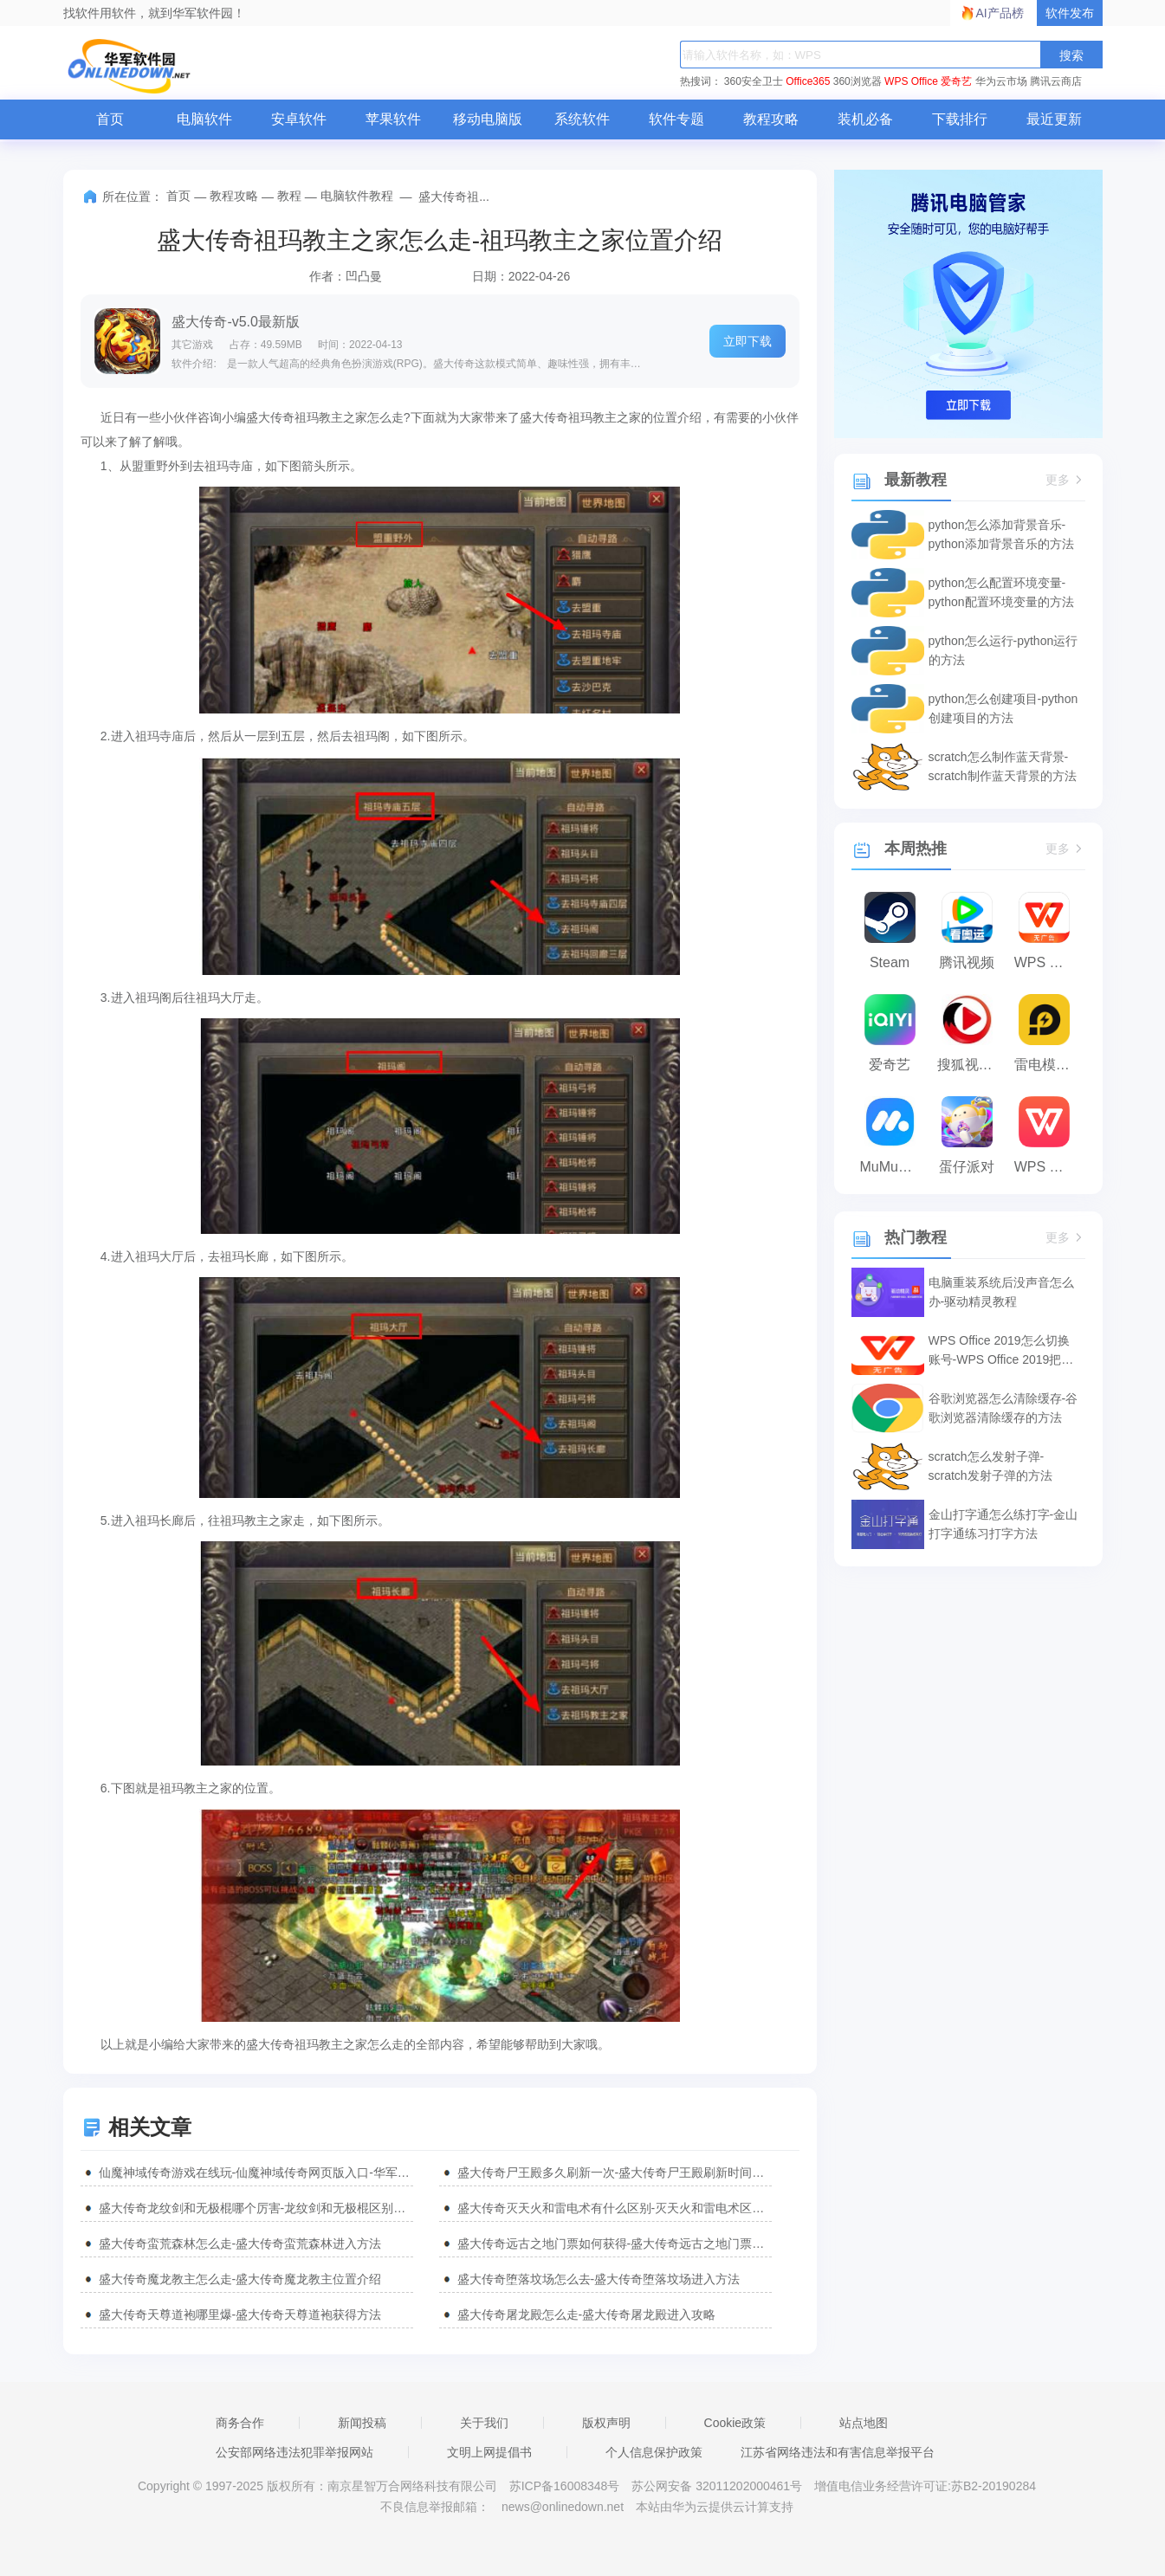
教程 (289, 196)
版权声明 (606, 2423)
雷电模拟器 (1048, 1064)
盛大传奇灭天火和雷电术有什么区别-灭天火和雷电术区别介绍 (614, 2208)
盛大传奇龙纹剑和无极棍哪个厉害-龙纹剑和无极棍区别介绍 (256, 2208)
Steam (889, 962)
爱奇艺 (956, 81)
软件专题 (676, 119)
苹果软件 (393, 119)
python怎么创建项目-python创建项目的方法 (1003, 708)
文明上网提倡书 (489, 2452)
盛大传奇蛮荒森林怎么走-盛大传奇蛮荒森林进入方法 (240, 2243)
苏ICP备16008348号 (564, 2486)
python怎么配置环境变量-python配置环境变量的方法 (1001, 592)
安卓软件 (299, 119)
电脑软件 (204, 119)
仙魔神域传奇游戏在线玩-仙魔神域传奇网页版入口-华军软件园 (256, 2172)
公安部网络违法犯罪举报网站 (294, 2452)
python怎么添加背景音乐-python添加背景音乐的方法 (1001, 534)
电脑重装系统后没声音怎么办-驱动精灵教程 (1001, 1291)
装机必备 (865, 119)
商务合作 (240, 2423)
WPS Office (911, 81)
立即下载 (747, 341)
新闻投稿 (362, 2423)
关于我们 (484, 2423)
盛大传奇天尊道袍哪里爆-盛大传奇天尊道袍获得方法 (240, 2314)
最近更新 (1054, 119)
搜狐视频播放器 (971, 1064)
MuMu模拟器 (894, 1166)
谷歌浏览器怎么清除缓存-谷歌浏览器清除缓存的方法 (1003, 1407)
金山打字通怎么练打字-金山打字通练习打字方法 (1003, 1524)
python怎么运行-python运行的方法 (1003, 650)
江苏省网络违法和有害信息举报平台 (838, 2452)
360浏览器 (857, 81)
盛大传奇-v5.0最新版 (236, 321)
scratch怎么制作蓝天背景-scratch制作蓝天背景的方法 (1003, 766)
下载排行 (959, 119)
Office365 (808, 81)
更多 (1065, 480)
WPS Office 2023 (1048, 1166)
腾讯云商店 (1056, 81)
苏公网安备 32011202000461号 (718, 2486)
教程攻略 (771, 119)
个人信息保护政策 (653, 2452)
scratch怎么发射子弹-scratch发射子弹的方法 (990, 1465)
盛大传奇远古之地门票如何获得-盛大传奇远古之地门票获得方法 (614, 2243)
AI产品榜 (1000, 13)
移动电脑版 (487, 119)
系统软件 (582, 119)
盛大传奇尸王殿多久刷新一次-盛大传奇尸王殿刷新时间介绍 (614, 2172)
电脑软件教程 (356, 196)
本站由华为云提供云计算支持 (714, 2507)
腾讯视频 (966, 962)
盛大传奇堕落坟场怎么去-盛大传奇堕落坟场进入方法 (599, 2279)
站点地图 (863, 2423)
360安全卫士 (753, 81)
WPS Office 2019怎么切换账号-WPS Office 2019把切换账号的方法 (1001, 1351)
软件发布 (1069, 13)
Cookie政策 (735, 2423)
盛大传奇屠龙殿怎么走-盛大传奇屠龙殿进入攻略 (586, 2314)
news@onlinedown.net (563, 2507)
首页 (110, 119)
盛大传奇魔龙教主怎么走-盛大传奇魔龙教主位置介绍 (240, 2279)
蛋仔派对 (966, 1166)
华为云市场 (1001, 81)
